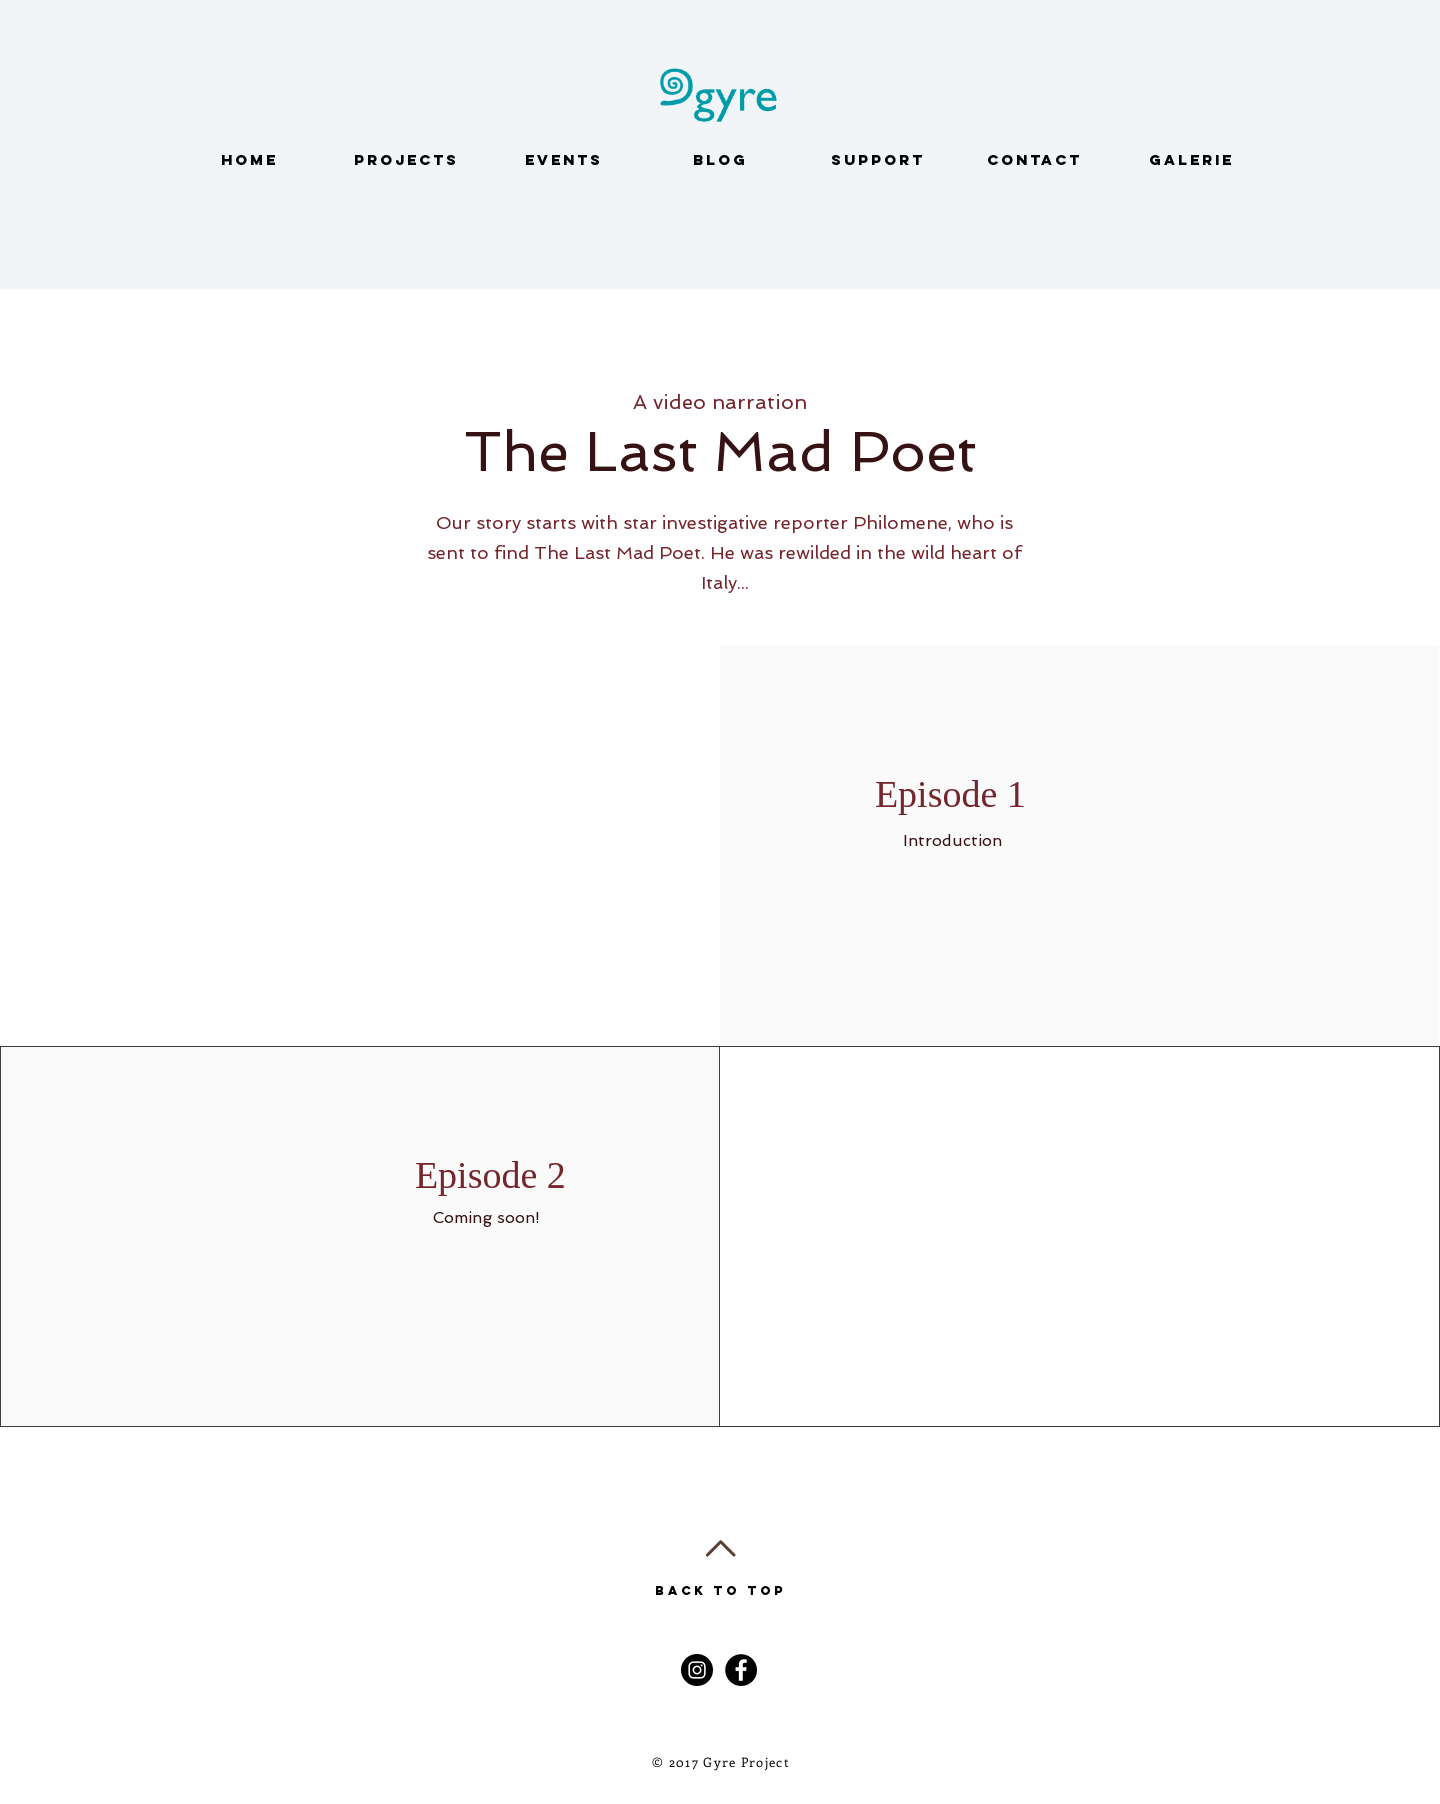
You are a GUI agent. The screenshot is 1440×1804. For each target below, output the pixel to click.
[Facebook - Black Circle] (741, 1670)
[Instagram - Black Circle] (697, 1670)
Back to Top (720, 1590)
